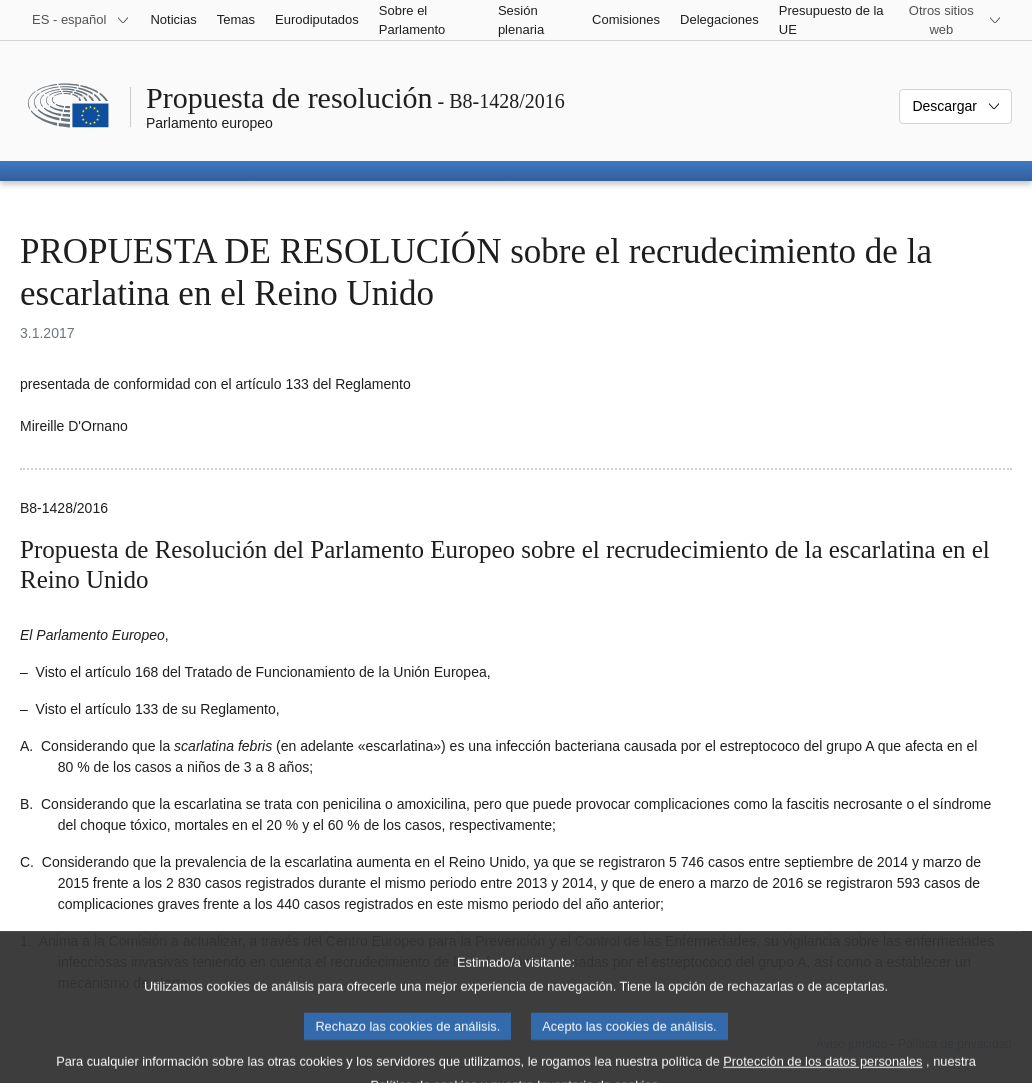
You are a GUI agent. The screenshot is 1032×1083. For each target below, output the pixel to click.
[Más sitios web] (953, 20)
